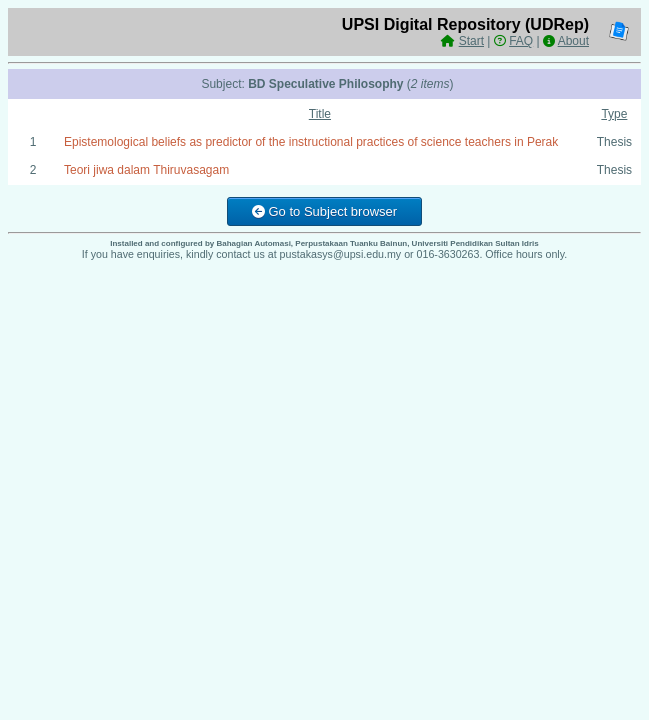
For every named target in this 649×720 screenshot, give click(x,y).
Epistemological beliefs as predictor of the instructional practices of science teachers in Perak (311, 142)
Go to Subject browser (324, 211)
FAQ (521, 41)
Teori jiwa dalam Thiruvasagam (146, 170)
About (573, 41)
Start (471, 41)
